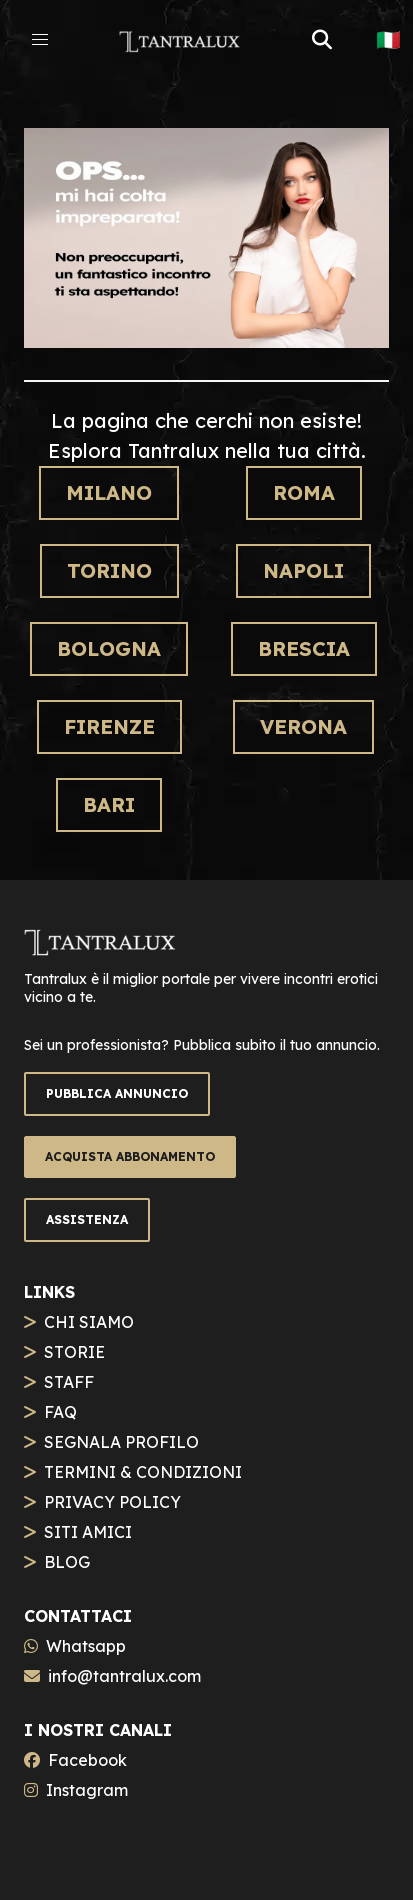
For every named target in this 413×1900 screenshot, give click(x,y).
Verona (303, 726)
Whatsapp (86, 1646)
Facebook (87, 1760)
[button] (40, 40)
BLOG (67, 1562)
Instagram (87, 1790)
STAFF (69, 1382)
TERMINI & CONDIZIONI (143, 1472)
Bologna (109, 648)
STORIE (74, 1352)
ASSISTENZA (87, 1219)
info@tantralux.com (124, 1676)
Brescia (304, 648)
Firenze (109, 726)
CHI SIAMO (89, 1322)
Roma (304, 492)
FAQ (60, 1412)
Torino (109, 570)
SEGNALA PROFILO (121, 1442)
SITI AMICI (88, 1532)
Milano (109, 492)
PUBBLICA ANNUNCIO (117, 1093)
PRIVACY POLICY (112, 1502)
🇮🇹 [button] (388, 40)
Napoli (303, 570)
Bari (109, 804)
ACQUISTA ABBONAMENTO (130, 1156)
